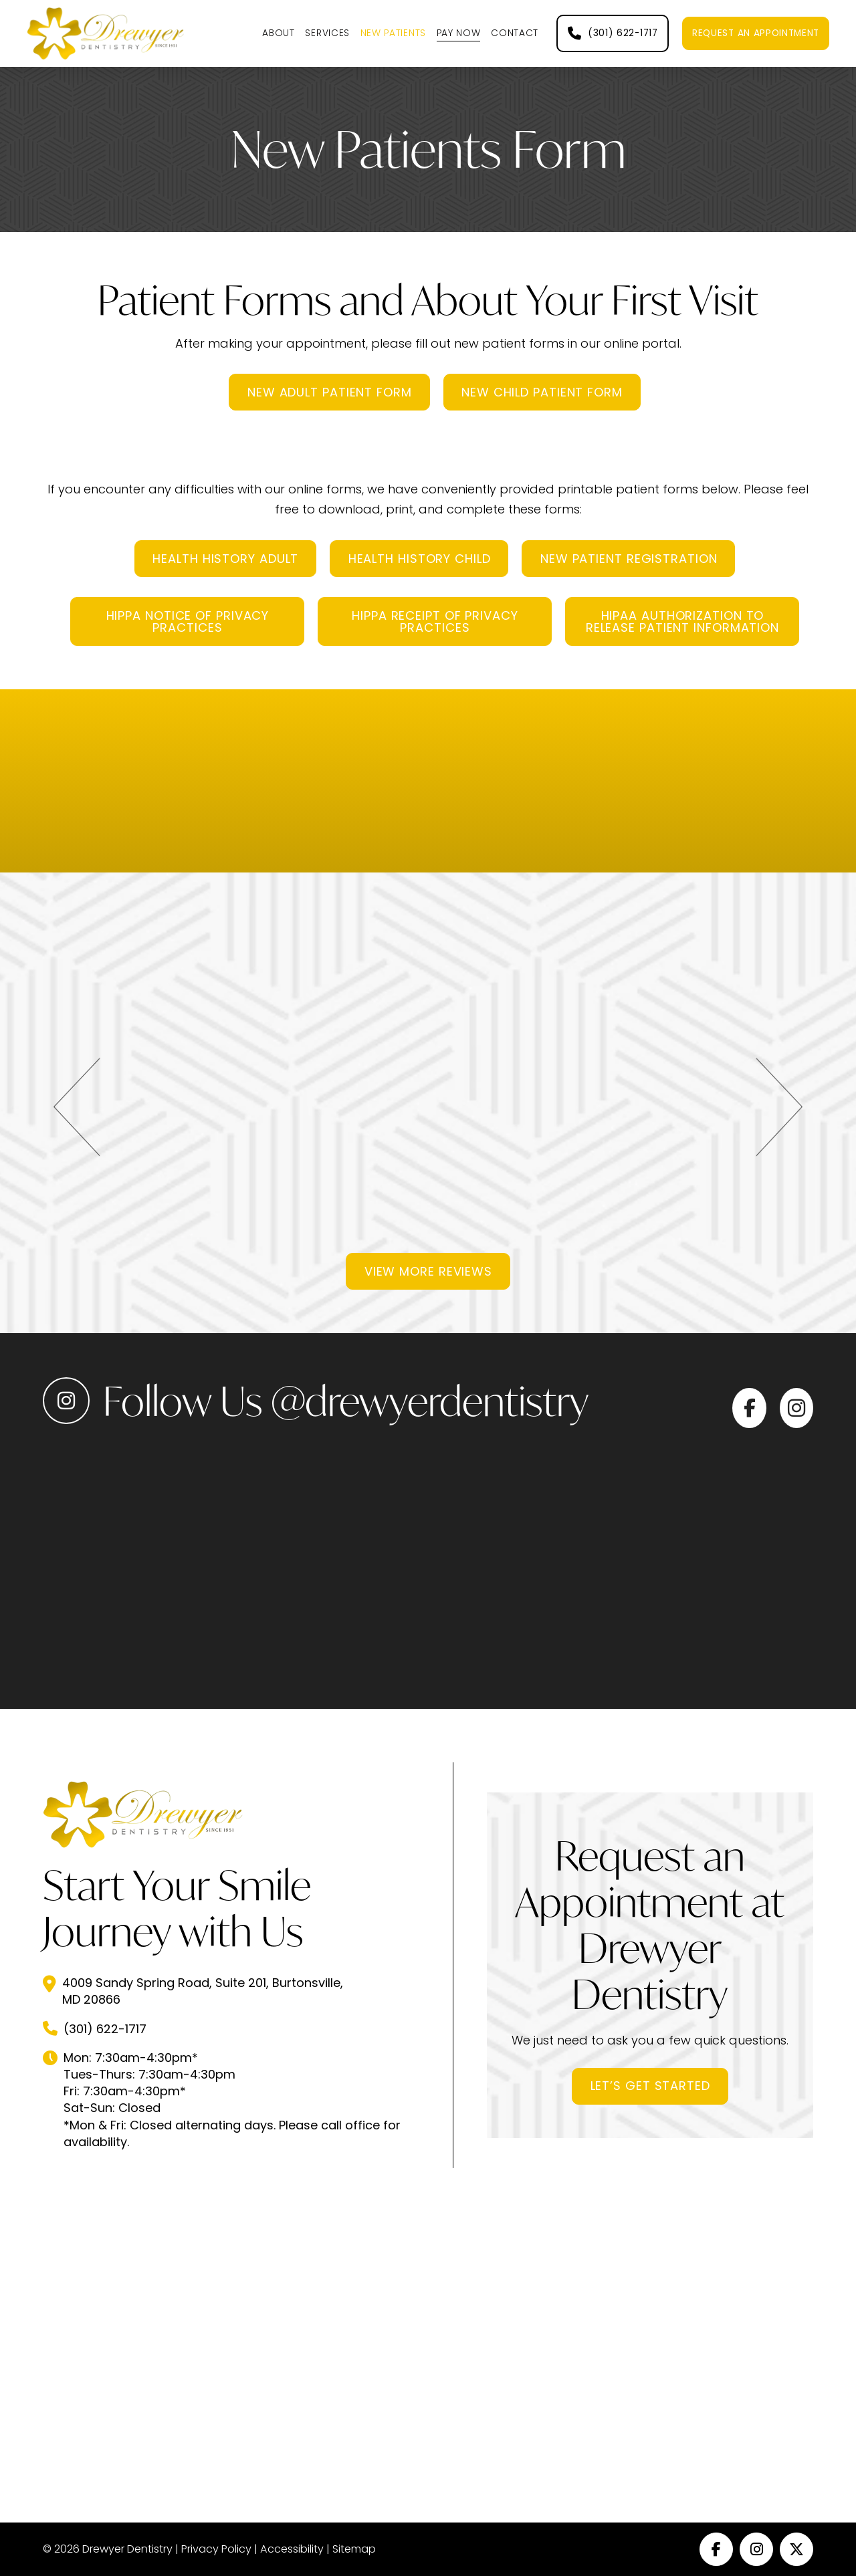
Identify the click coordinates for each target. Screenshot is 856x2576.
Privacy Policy (216, 2549)
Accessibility (292, 2549)
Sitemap (354, 2549)
